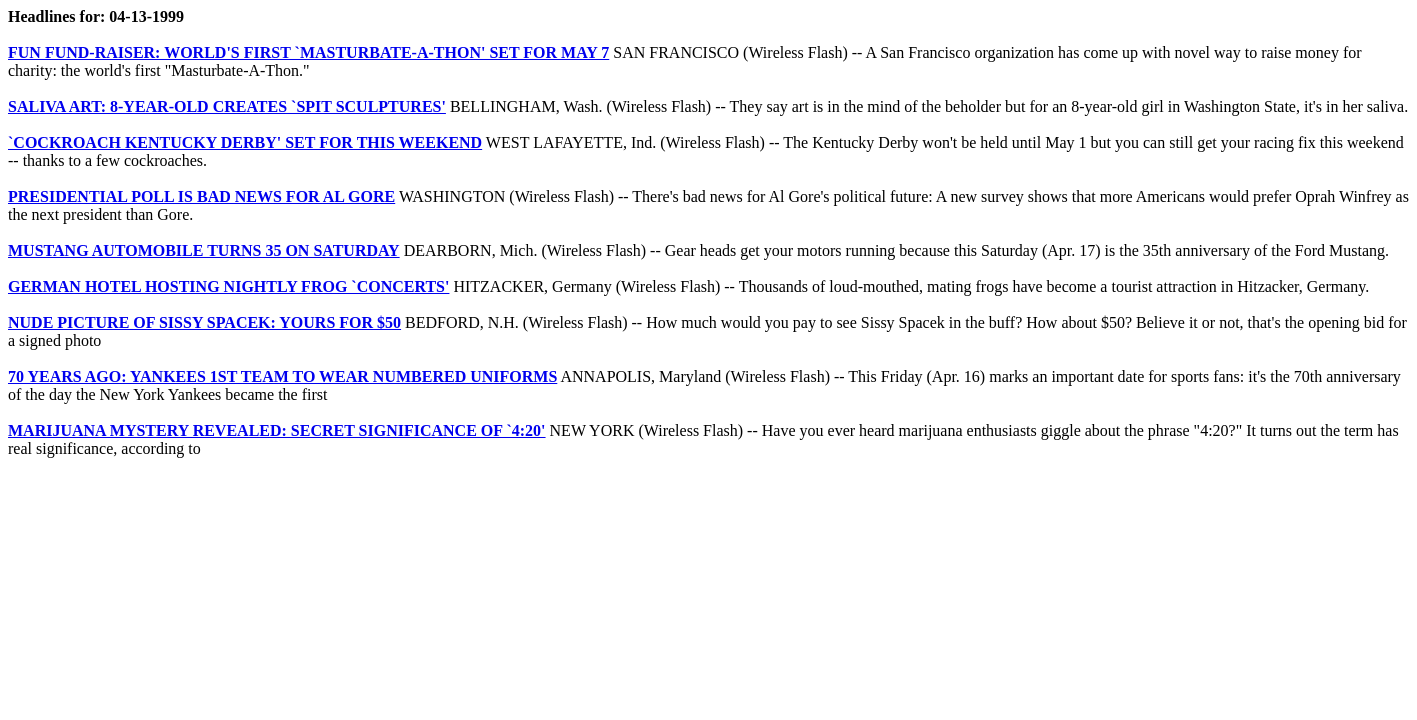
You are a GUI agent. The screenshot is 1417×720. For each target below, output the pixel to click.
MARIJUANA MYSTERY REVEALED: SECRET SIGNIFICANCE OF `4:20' (277, 430)
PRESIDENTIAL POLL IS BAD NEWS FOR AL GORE (201, 196)
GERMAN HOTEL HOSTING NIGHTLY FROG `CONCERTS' (228, 286)
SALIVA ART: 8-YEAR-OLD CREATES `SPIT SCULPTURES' (227, 106)
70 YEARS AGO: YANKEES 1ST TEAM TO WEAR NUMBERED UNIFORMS (282, 376)
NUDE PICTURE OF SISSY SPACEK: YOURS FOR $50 (204, 322)
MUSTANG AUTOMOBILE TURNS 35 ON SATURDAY (204, 250)
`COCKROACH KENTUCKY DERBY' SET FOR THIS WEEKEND (245, 142)
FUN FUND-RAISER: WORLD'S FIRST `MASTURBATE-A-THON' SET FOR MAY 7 (308, 52)
